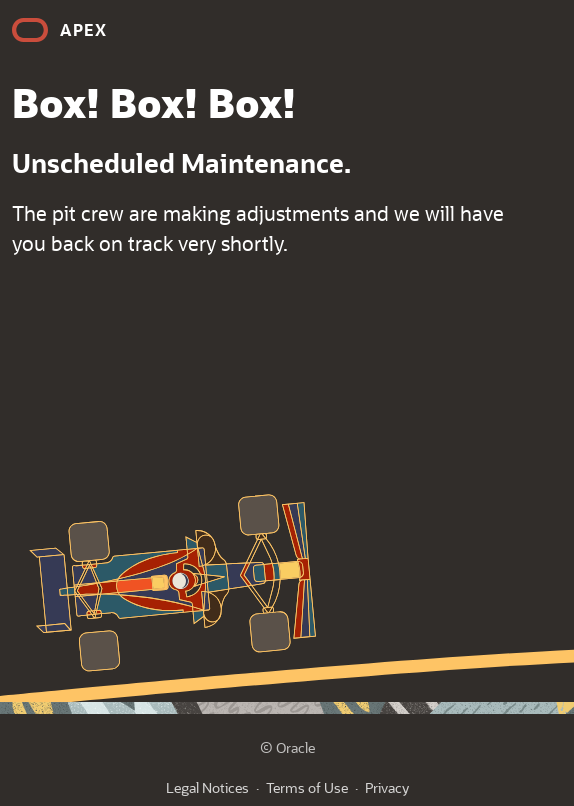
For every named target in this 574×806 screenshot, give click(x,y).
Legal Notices (207, 787)
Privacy (387, 787)
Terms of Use (307, 787)
